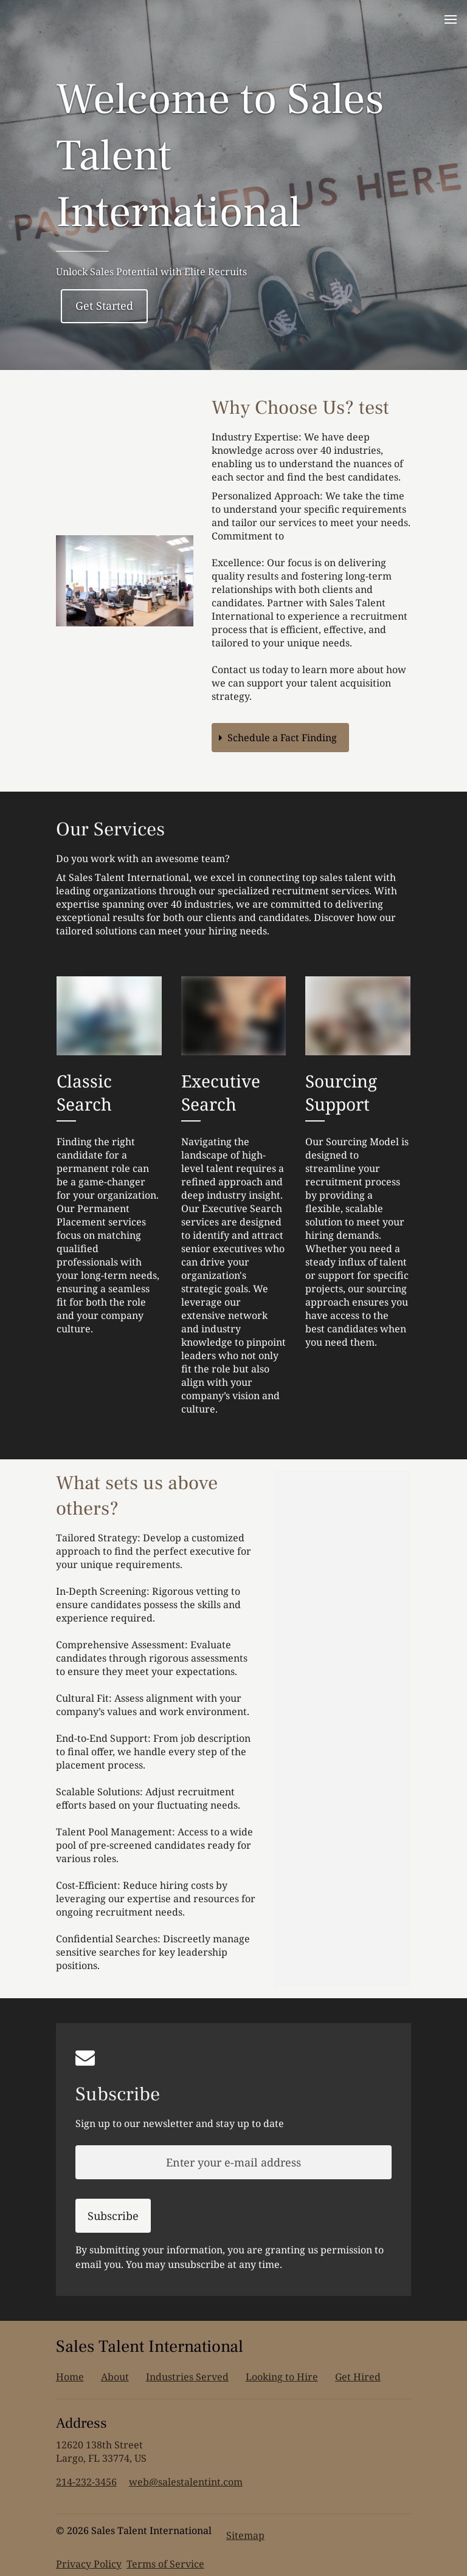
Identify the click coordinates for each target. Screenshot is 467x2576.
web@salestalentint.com (186, 2482)
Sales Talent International (149, 2346)
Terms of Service (165, 2564)
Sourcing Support (341, 1092)
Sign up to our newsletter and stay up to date (179, 2123)
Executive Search (220, 1092)
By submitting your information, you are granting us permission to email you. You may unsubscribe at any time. (229, 2257)
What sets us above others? (137, 1495)
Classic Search (84, 1092)
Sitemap (245, 2535)
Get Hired (358, 2376)
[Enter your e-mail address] (233, 2162)
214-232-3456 (86, 2482)
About (115, 2376)
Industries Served (187, 2376)
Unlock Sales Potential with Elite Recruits (151, 271)
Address (81, 2423)
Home (70, 2376)
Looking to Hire (282, 2376)
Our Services (110, 829)
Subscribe (117, 2094)
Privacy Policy (89, 2564)
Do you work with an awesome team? (143, 858)
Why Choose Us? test (300, 407)
